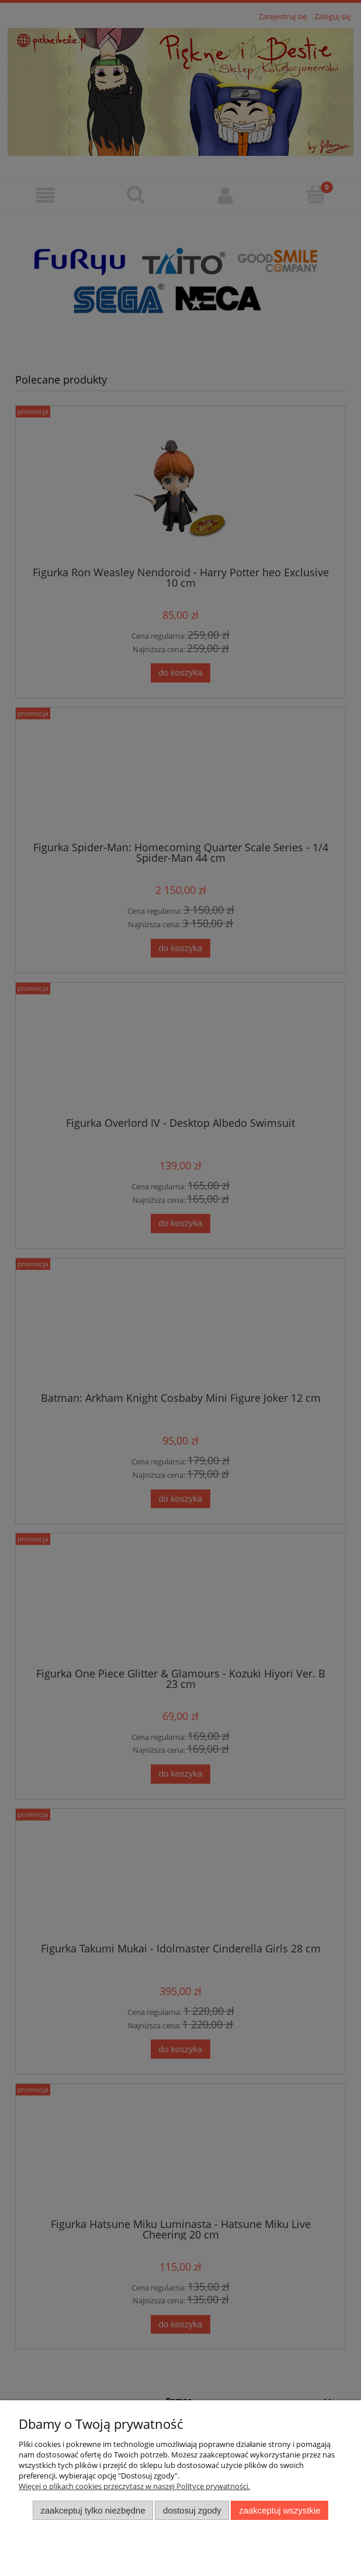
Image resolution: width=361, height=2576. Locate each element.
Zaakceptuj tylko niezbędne (92, 2510)
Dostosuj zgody (192, 2510)
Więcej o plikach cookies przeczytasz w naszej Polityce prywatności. (134, 2486)
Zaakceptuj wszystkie (279, 2510)
